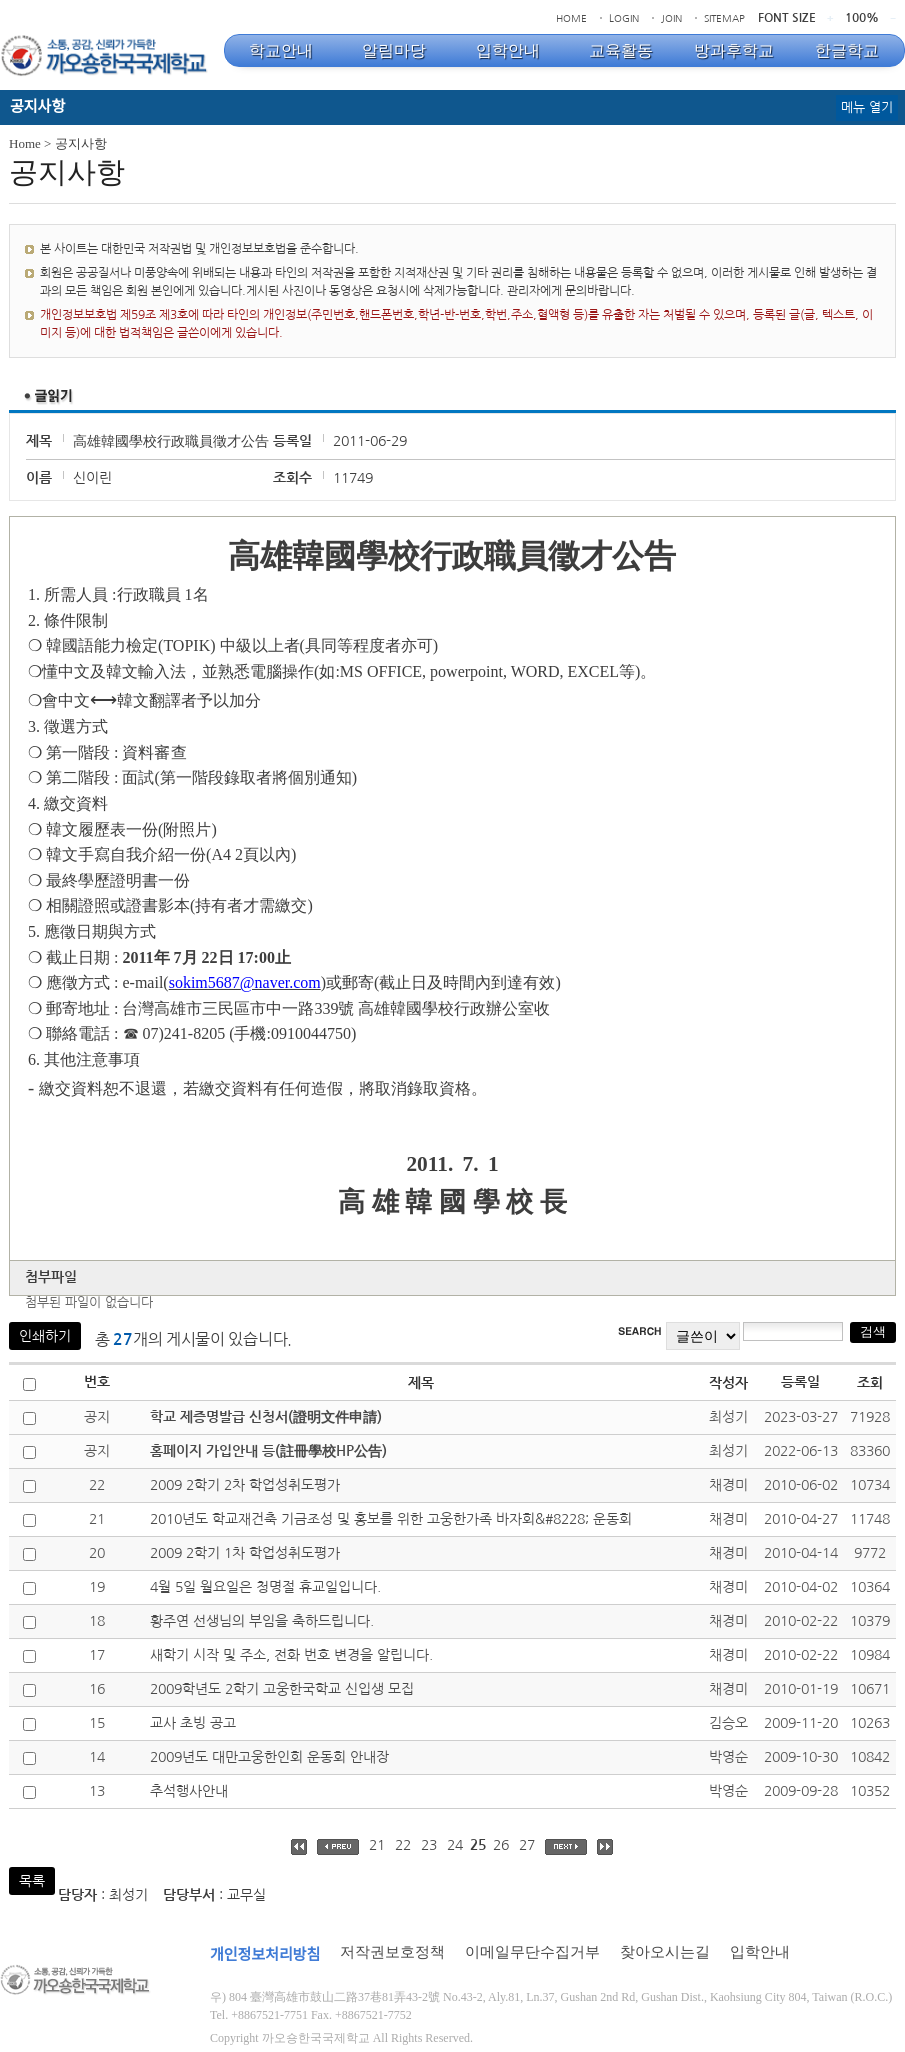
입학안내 (760, 1952)
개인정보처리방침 (265, 1955)
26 (501, 1845)
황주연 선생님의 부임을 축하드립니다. (262, 1621)
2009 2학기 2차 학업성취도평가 (245, 1485)
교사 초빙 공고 (193, 1723)
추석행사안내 (189, 1791)
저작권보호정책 (392, 1952)
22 (403, 1845)
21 (377, 1845)
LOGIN (624, 18)
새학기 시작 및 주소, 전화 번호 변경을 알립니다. (291, 1655)
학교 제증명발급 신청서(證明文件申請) (266, 1417)
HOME (571, 18)
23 (429, 1845)
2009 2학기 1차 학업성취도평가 (245, 1553)
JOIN (671, 18)
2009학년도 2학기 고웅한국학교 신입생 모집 (282, 1689)
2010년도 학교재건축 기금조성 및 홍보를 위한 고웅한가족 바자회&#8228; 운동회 (391, 1519)
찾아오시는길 (665, 1952)
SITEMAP (724, 18)
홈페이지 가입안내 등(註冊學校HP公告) (268, 1451)
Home (25, 143)
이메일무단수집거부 (532, 1952)
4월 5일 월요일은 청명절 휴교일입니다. (265, 1587)
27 (527, 1845)
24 (455, 1845)
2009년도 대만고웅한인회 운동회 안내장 (269, 1757)
